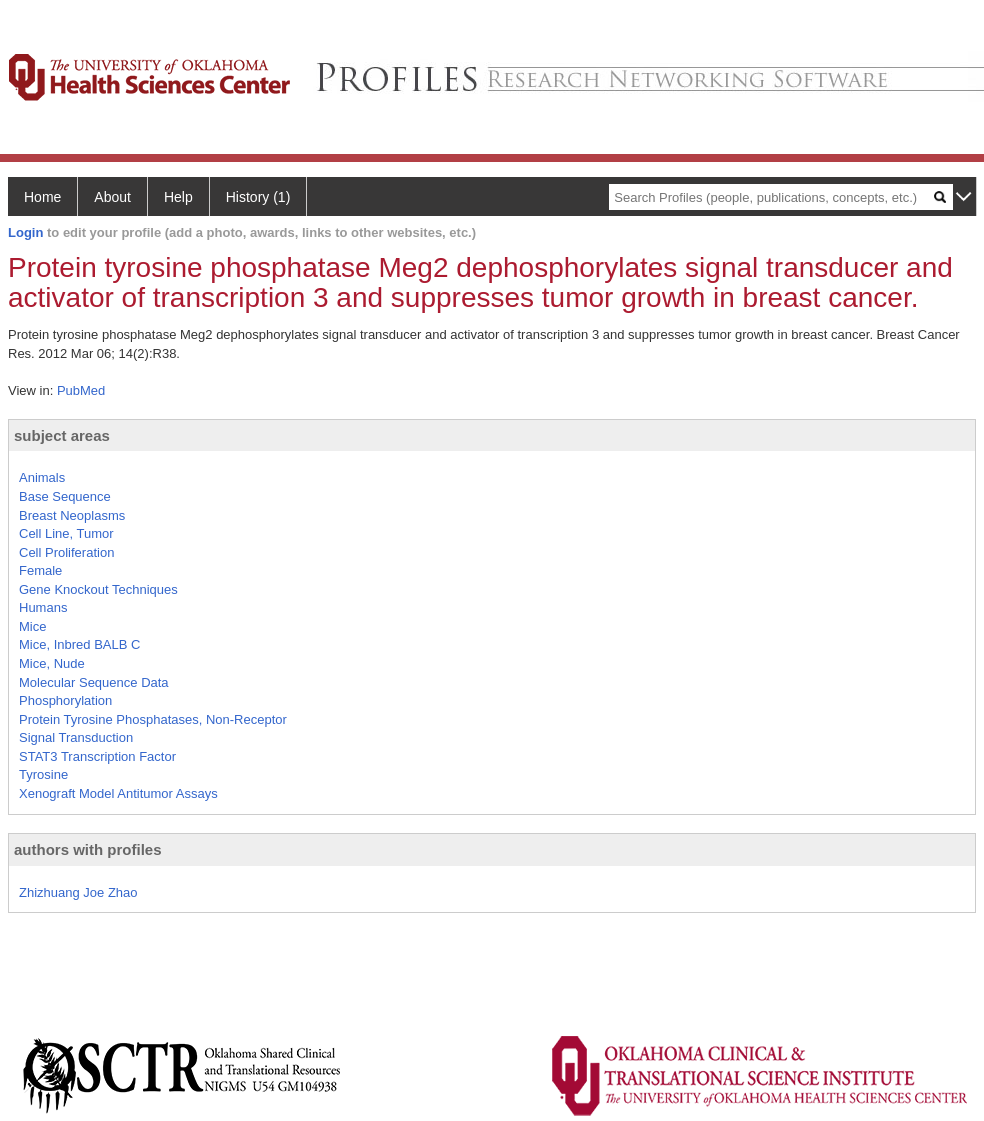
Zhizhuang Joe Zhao (78, 892)
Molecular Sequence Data (94, 682)
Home (42, 197)
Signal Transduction (76, 737)
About (112, 197)
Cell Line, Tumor (66, 533)
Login (25, 232)
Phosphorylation (65, 700)
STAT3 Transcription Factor (97, 756)
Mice (32, 626)
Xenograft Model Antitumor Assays (118, 793)
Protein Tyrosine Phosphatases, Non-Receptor (153, 719)
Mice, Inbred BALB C (79, 644)
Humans (43, 607)
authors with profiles (88, 849)
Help (178, 197)
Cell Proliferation (66, 552)
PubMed (81, 390)
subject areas (62, 435)
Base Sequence (65, 496)
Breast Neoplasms (72, 515)
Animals (42, 477)
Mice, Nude (52, 663)
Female (40, 570)
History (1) (258, 197)
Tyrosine (43, 774)
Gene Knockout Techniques (98, 589)
